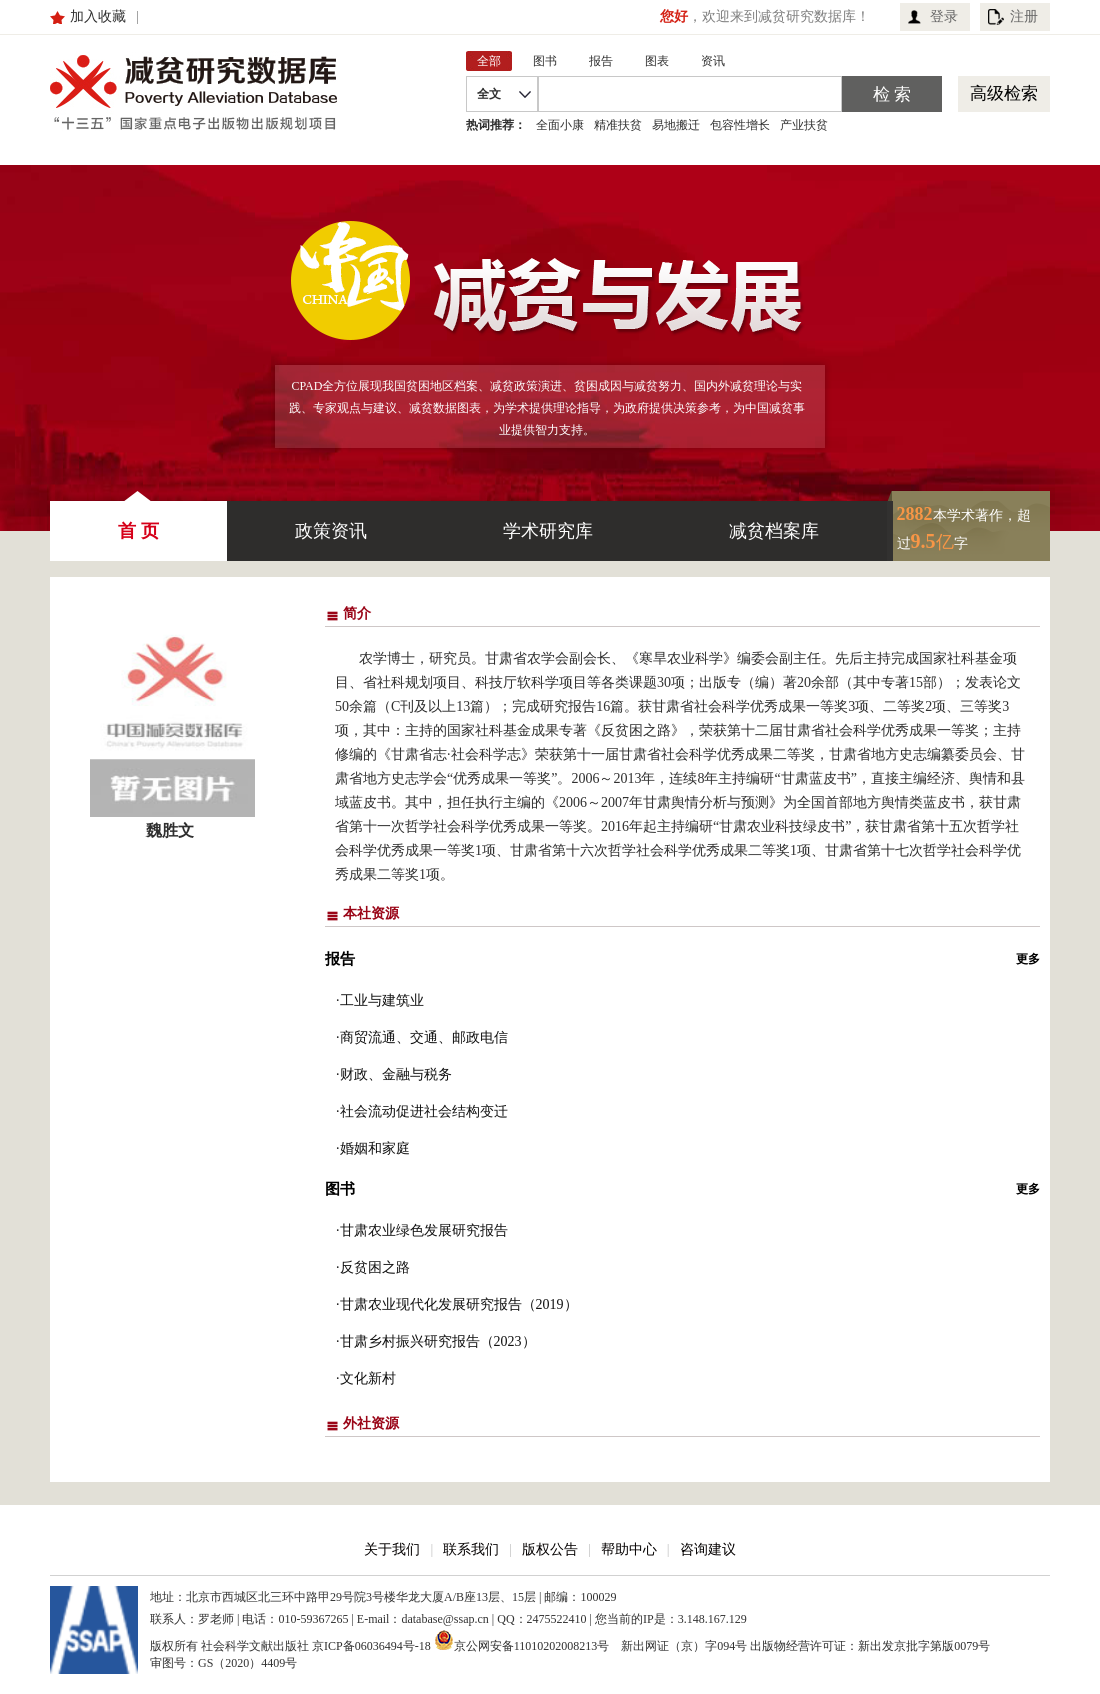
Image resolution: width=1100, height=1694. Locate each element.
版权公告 (550, 1549)
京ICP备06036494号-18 (371, 1646)
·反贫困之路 (373, 1267)
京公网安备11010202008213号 (522, 1640)
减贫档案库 (774, 531)
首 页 (138, 521)
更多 (1028, 959)
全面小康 (560, 125)
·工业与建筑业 (380, 1000)
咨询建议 (708, 1549)
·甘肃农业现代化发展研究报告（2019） (457, 1304)
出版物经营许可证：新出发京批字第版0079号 (870, 1646)
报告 (340, 959)
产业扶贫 (804, 125)
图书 (340, 1189)
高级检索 (1004, 93)
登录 (944, 16)
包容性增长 (740, 125)
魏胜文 (170, 830)
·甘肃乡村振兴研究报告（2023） (436, 1341)
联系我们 (471, 1549)
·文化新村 (366, 1378)
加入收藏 (98, 16)
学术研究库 (548, 531)
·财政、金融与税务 (394, 1074)
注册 (1024, 16)
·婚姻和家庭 (373, 1148)
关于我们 (392, 1549)
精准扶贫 (618, 125)
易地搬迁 (676, 125)
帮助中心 (629, 1549)
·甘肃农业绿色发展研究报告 (422, 1230)
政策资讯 (331, 531)
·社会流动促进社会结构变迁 (422, 1111)
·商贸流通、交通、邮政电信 (422, 1037)
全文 (489, 94)
